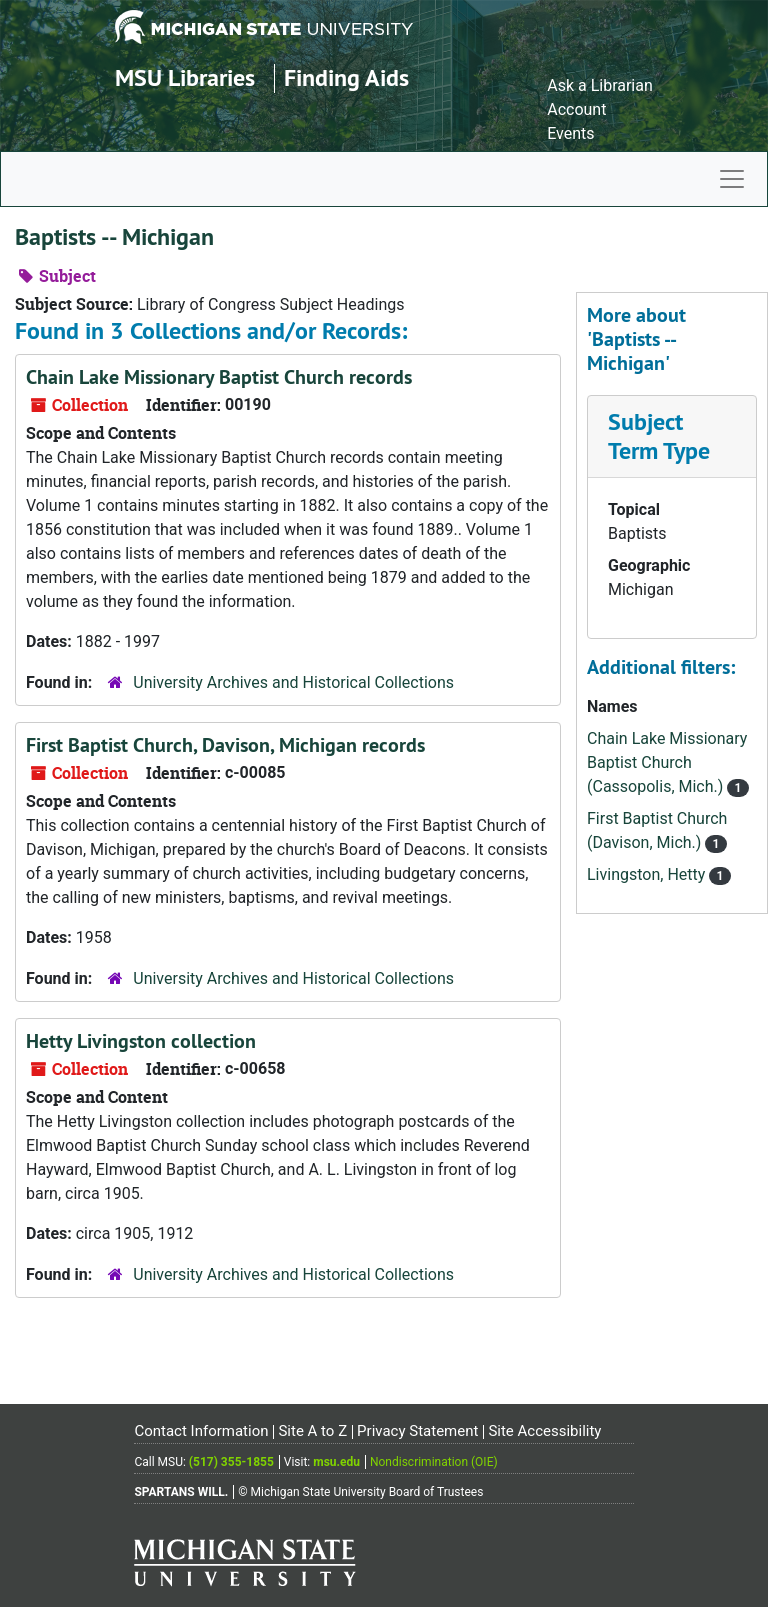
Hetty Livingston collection (141, 1041)
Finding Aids (346, 77)
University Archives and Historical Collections (293, 682)
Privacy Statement (417, 1431)
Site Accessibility (544, 1431)
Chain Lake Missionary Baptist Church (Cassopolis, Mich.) (667, 762)
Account (576, 109)
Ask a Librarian (600, 85)
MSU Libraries (185, 77)
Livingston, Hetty (648, 874)
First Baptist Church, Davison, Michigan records (225, 745)
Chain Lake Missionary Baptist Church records (219, 377)
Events (570, 133)
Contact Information (201, 1431)
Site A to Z (312, 1431)
